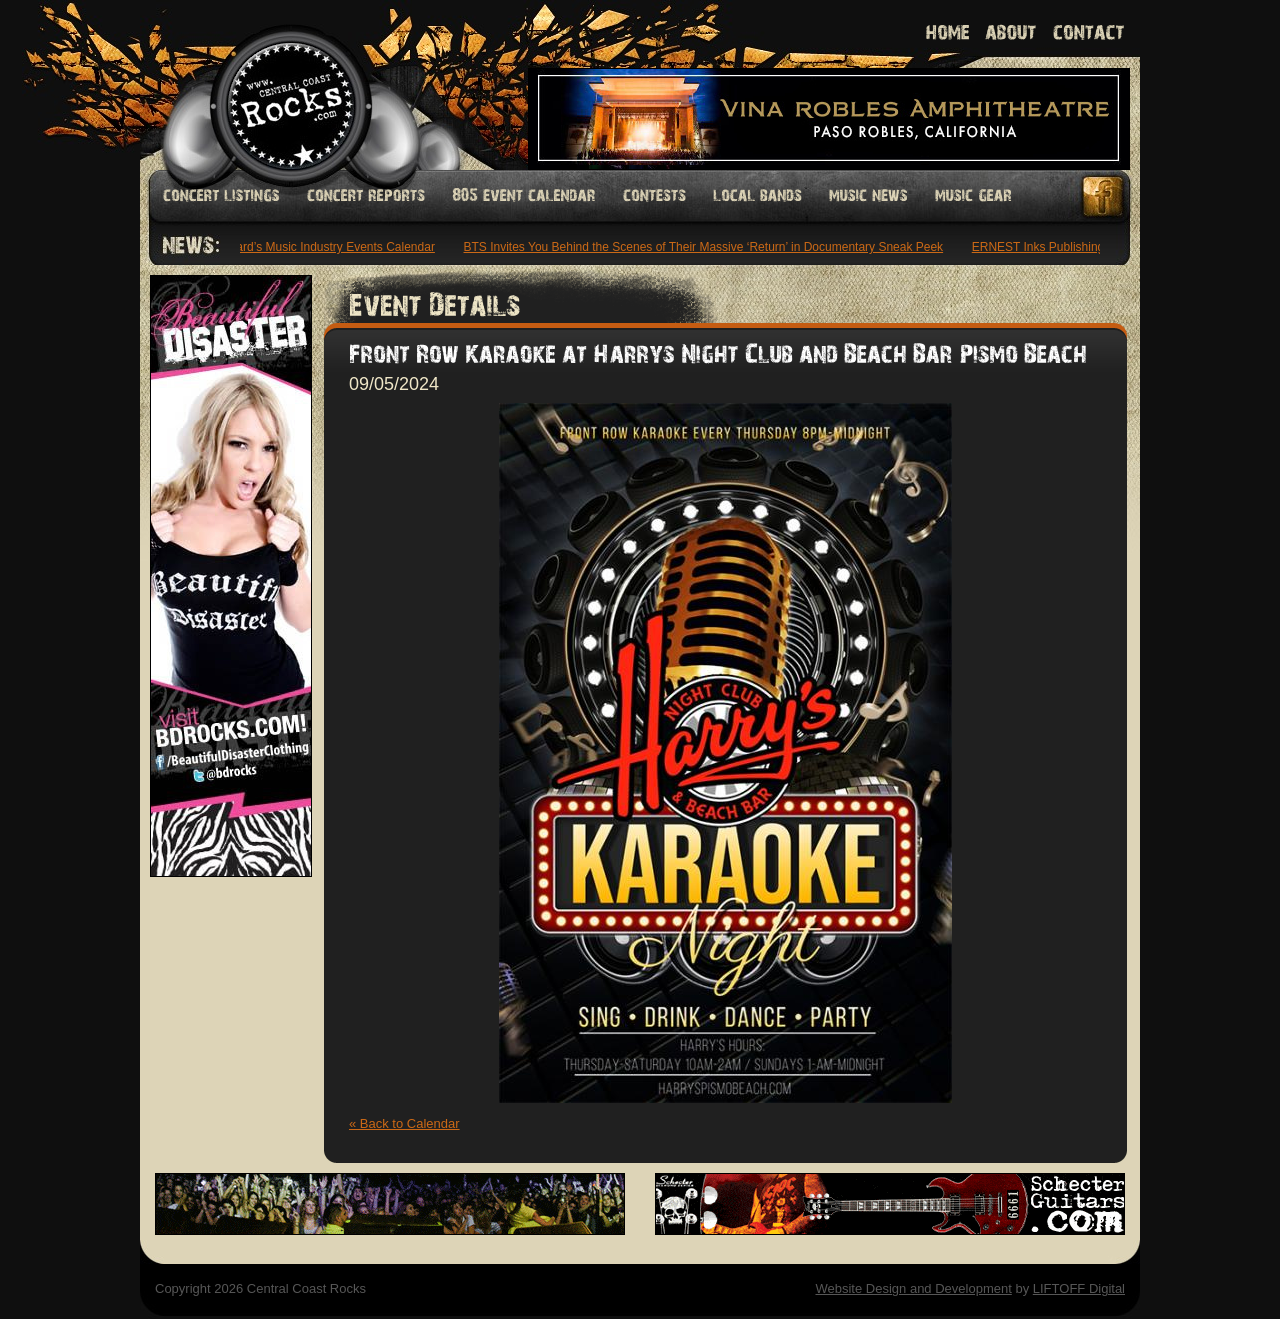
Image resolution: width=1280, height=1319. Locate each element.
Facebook (1104, 196)
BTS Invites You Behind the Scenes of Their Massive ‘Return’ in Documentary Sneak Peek (708, 247)
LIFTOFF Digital (1079, 1288)
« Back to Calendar (404, 1123)
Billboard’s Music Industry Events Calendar (325, 247)
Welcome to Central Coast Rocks (267, 84)
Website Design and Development (913, 1288)
